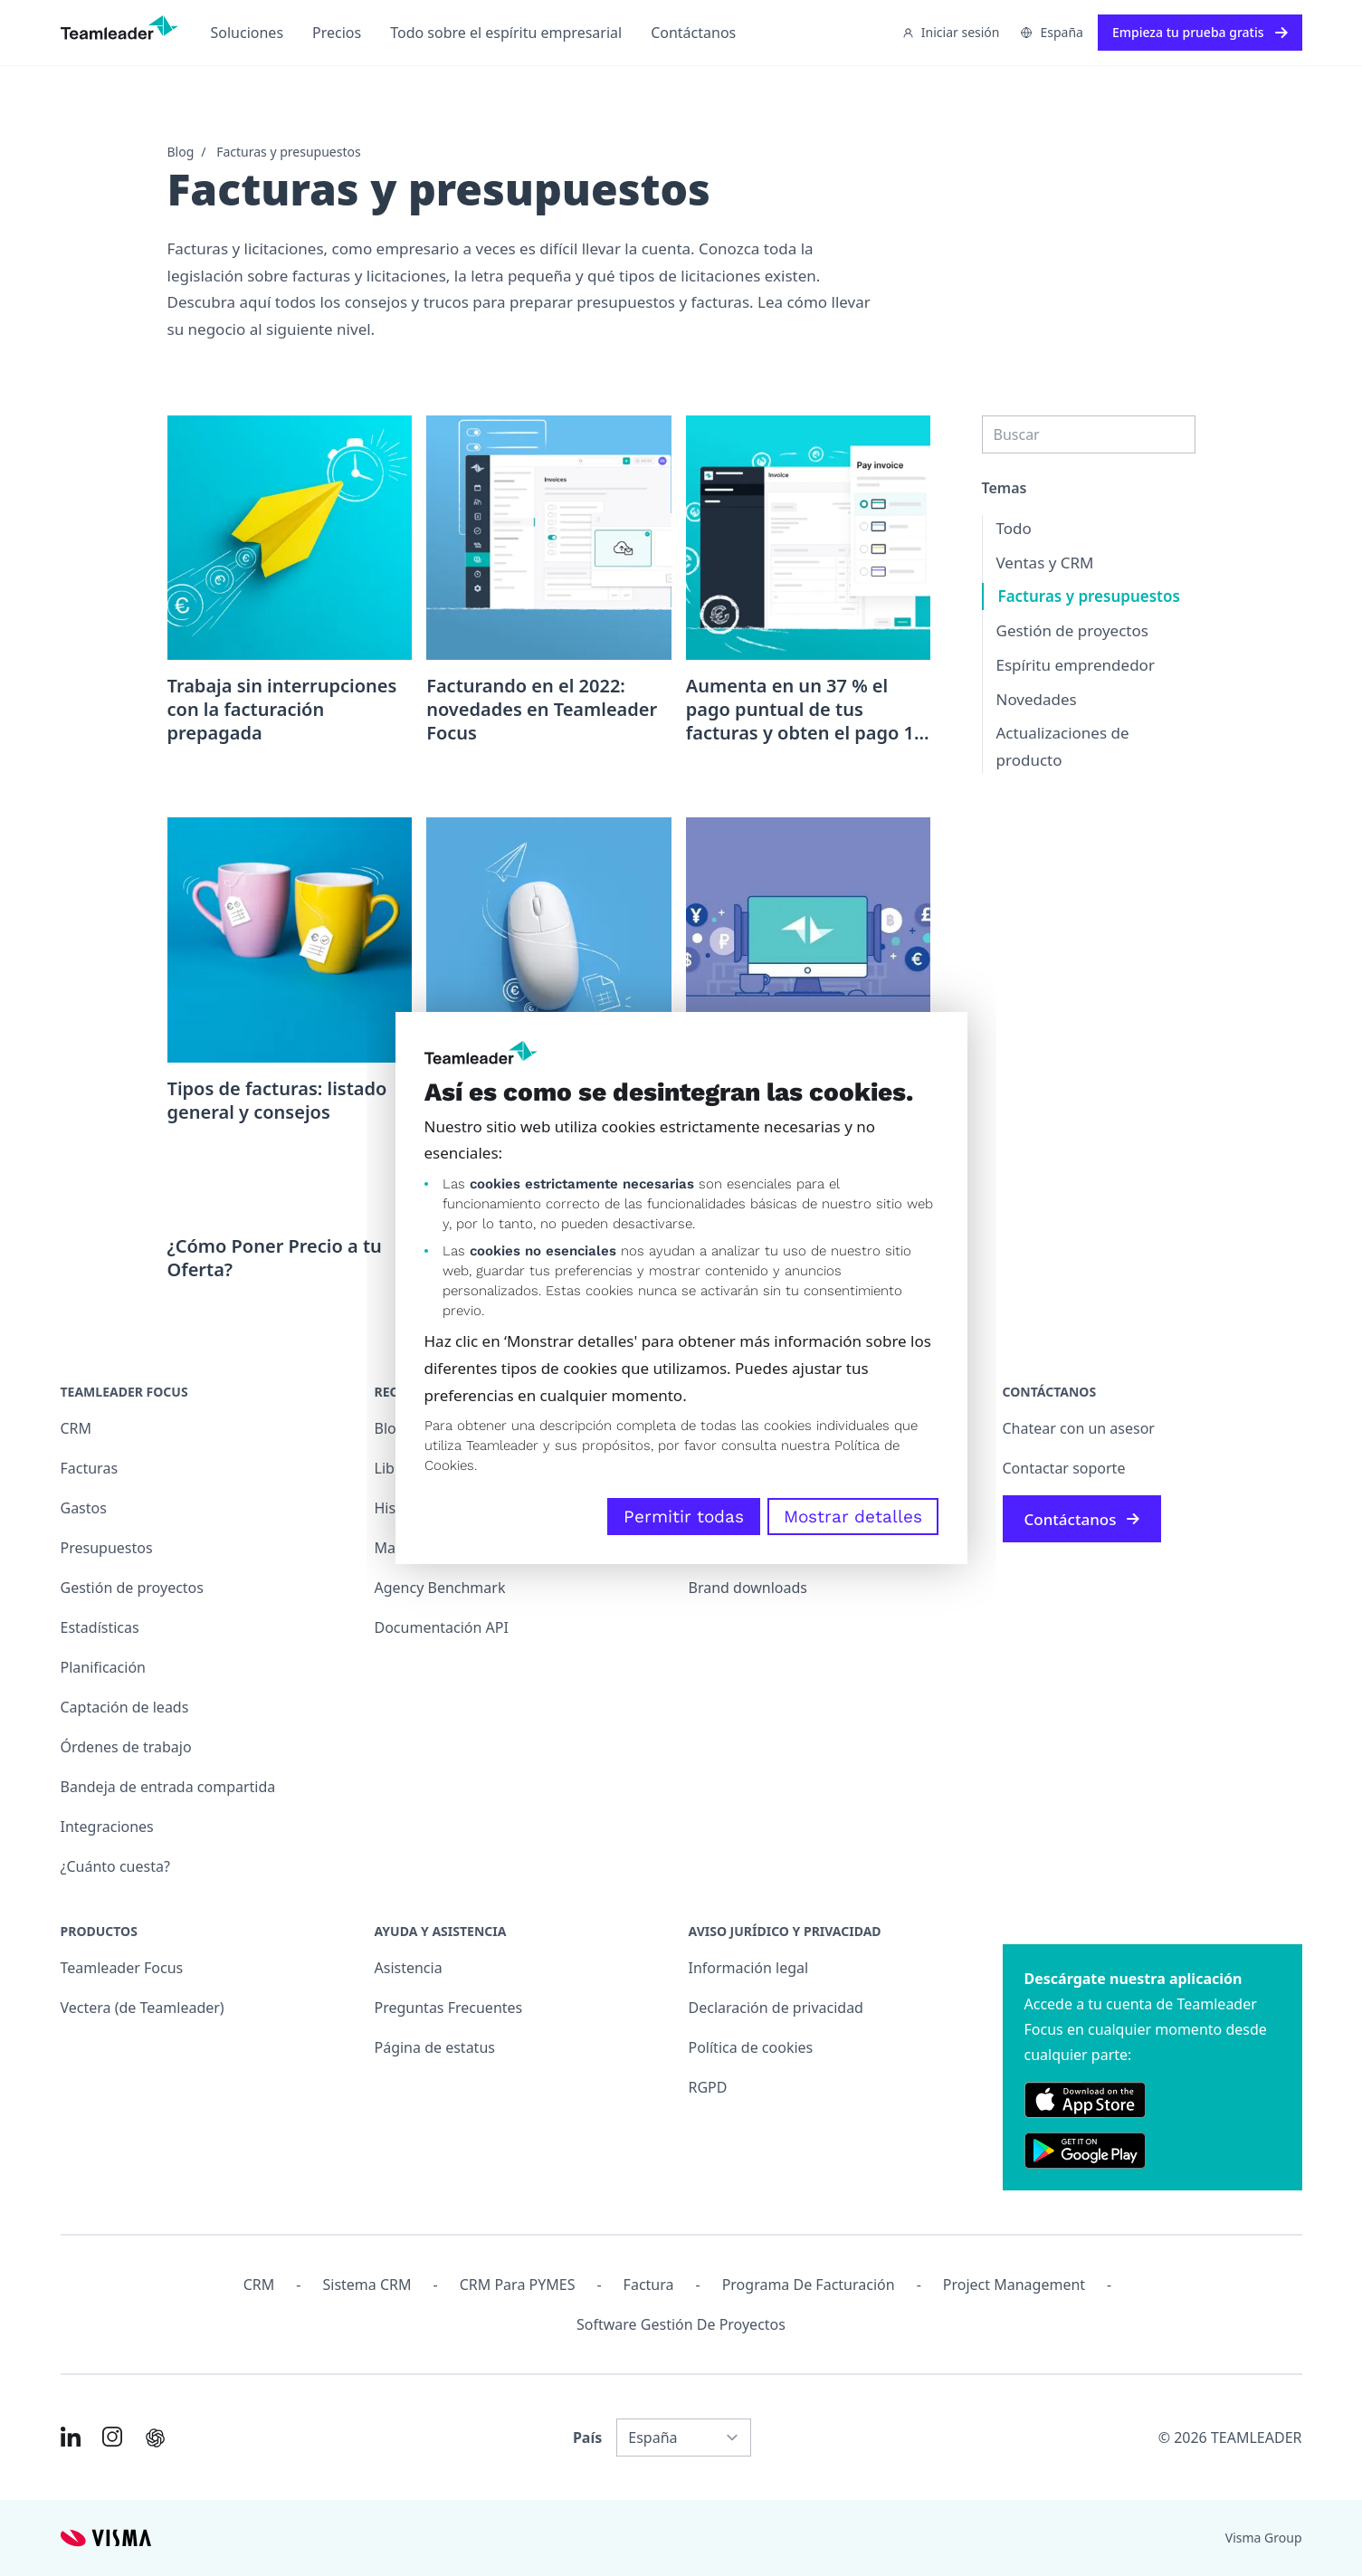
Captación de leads (125, 1707)
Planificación (103, 1667)
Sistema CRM (366, 2285)
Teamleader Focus (122, 1968)
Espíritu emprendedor (1075, 664)
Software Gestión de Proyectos (681, 2324)
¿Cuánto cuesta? (115, 1866)
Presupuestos (107, 1548)
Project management (1014, 2285)
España (1051, 32)
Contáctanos (693, 33)
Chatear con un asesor (1079, 1428)
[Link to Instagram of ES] (112, 2437)
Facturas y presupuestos (288, 151)
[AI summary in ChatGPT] (155, 2438)
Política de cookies (751, 2047)
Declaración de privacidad (776, 2008)
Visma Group (1263, 2537)
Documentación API (442, 1627)
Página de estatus (435, 2047)
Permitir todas (684, 1516)
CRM (76, 1428)
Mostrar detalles (853, 1516)
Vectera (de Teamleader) (142, 2008)
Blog (181, 151)
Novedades (1036, 699)
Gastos (84, 1508)
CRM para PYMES (518, 2285)
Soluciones (247, 33)
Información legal (749, 1968)
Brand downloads (748, 1588)
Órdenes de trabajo (126, 1747)
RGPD (708, 2087)
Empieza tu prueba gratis (1200, 32)
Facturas (90, 1468)
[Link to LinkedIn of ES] (71, 2437)
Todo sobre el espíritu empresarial (506, 33)
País (587, 2437)
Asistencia (409, 1968)
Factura (649, 2285)
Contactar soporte (1064, 1468)
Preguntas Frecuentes (449, 2008)
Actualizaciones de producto (1062, 746)
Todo (1014, 528)
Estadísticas (100, 1627)
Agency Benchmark (440, 1588)
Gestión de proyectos (1072, 630)
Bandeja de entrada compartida (168, 1787)
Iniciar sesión (951, 32)
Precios (336, 33)
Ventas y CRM (1045, 562)
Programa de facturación (808, 2285)
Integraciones (107, 1827)
